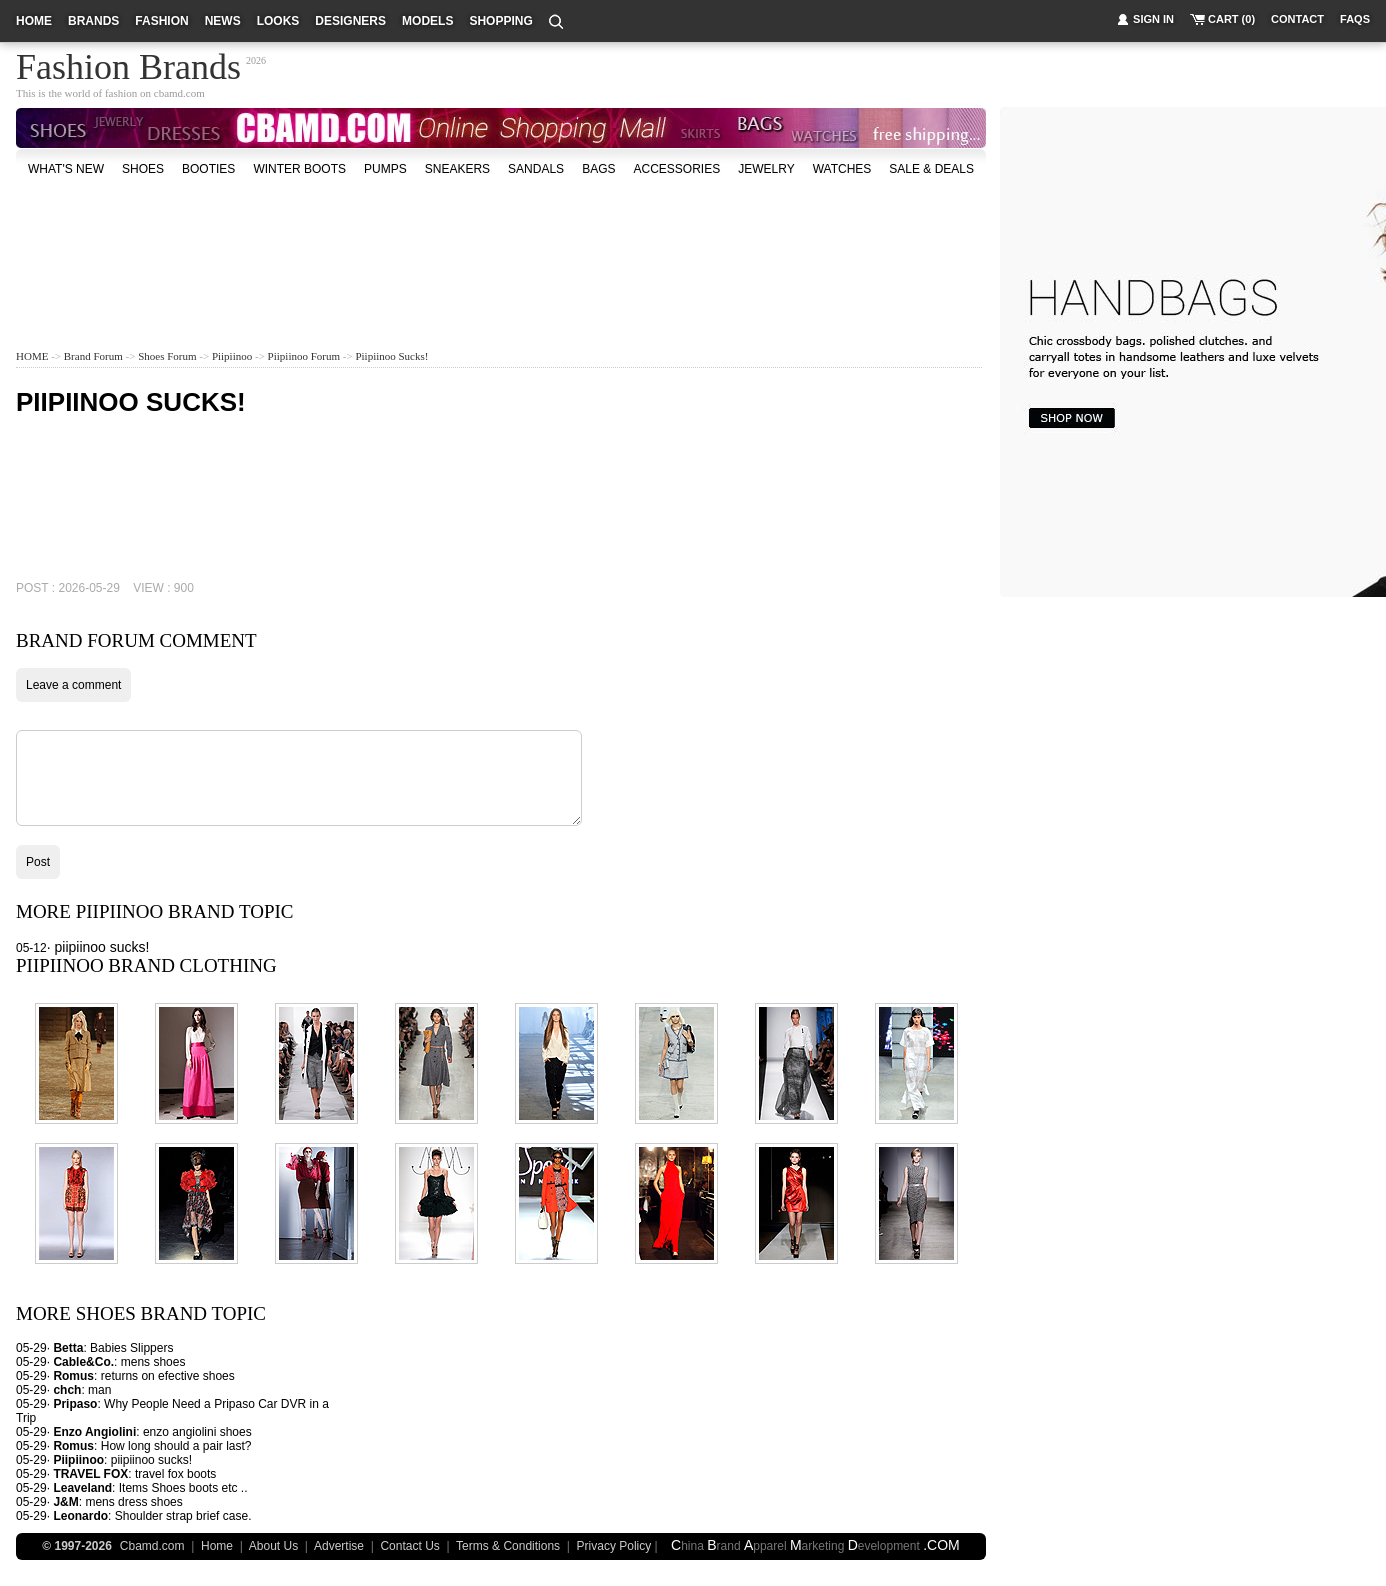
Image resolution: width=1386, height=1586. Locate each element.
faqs (1355, 19)
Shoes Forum (167, 356)
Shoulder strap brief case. (183, 1516)
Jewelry (766, 169)
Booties (208, 169)
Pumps (385, 169)
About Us (273, 1546)
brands (93, 21)
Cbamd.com (152, 1546)
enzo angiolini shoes (197, 1432)
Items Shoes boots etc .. (183, 1488)
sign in (1153, 19)
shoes (143, 169)
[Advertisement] (501, 244)
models (427, 21)
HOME (32, 356)
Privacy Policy (614, 1546)
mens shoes (153, 1362)
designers (350, 21)
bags (598, 169)
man (99, 1390)
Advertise (339, 1546)
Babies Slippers (131, 1348)
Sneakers (457, 169)
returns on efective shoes (168, 1376)
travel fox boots (175, 1474)
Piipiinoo (232, 356)
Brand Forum (93, 356)
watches (842, 169)
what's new (66, 169)
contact (1297, 19)
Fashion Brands (128, 64)
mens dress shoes (133, 1502)
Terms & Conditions (508, 1546)
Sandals (536, 169)
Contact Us (409, 1546)
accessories (676, 169)
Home (217, 1546)
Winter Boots (299, 169)
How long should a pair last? (176, 1446)
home (34, 21)
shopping (500, 21)
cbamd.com (179, 93)
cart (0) (1231, 19)
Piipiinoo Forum (304, 356)
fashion (161, 21)
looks (278, 21)
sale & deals (931, 169)
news (223, 21)
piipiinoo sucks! (391, 356)
